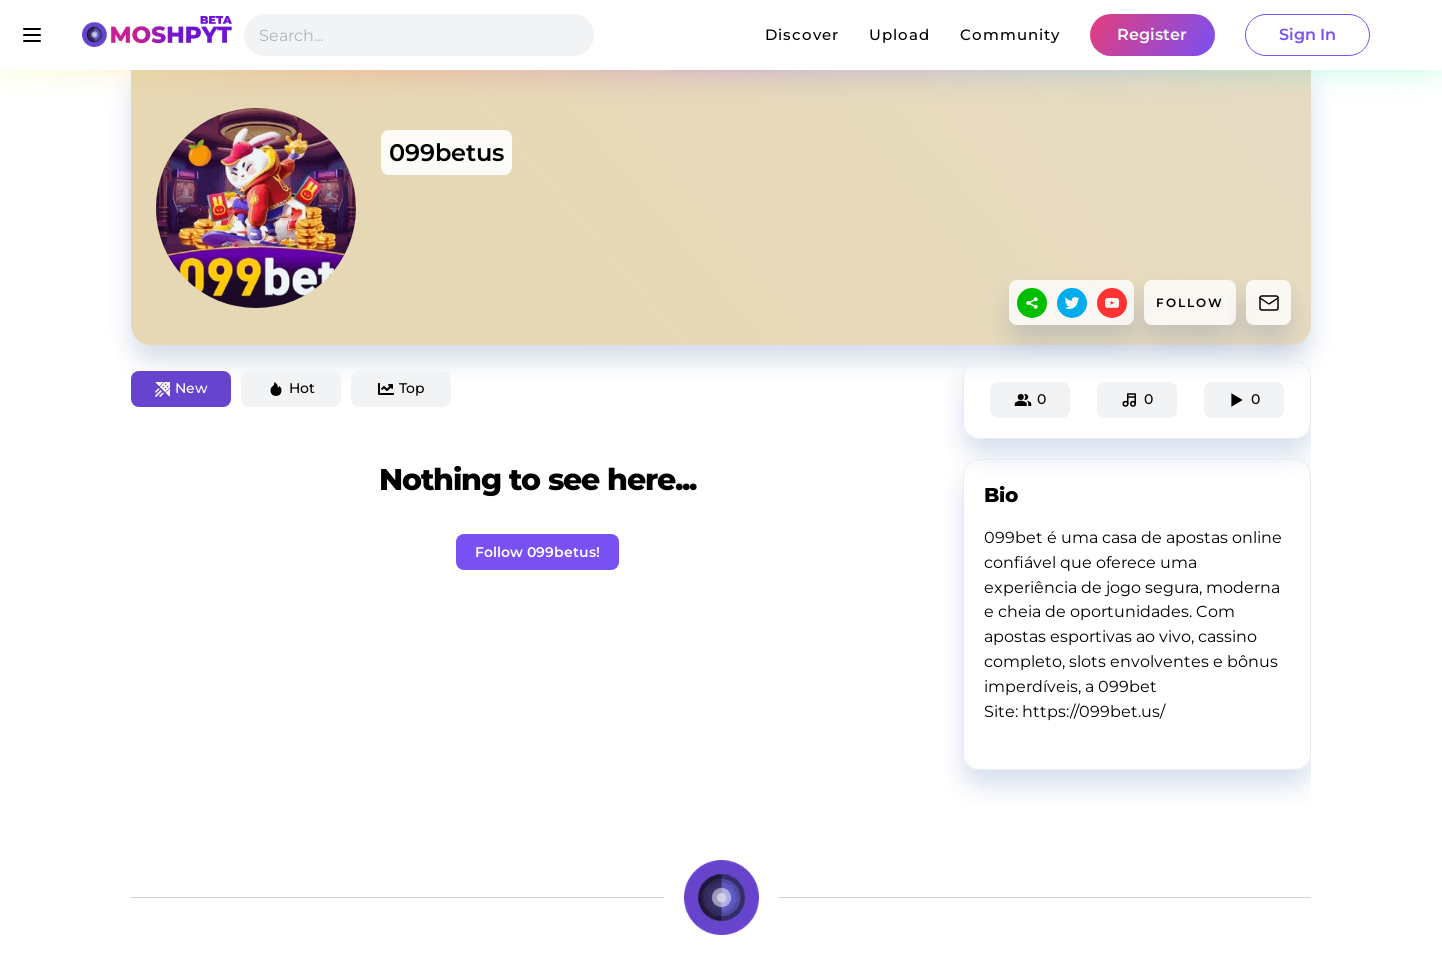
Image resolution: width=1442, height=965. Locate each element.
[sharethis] (1032, 303)
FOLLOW (1190, 302)
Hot (291, 388)
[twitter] (1072, 303)
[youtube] (1112, 303)
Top (401, 388)
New (181, 388)
